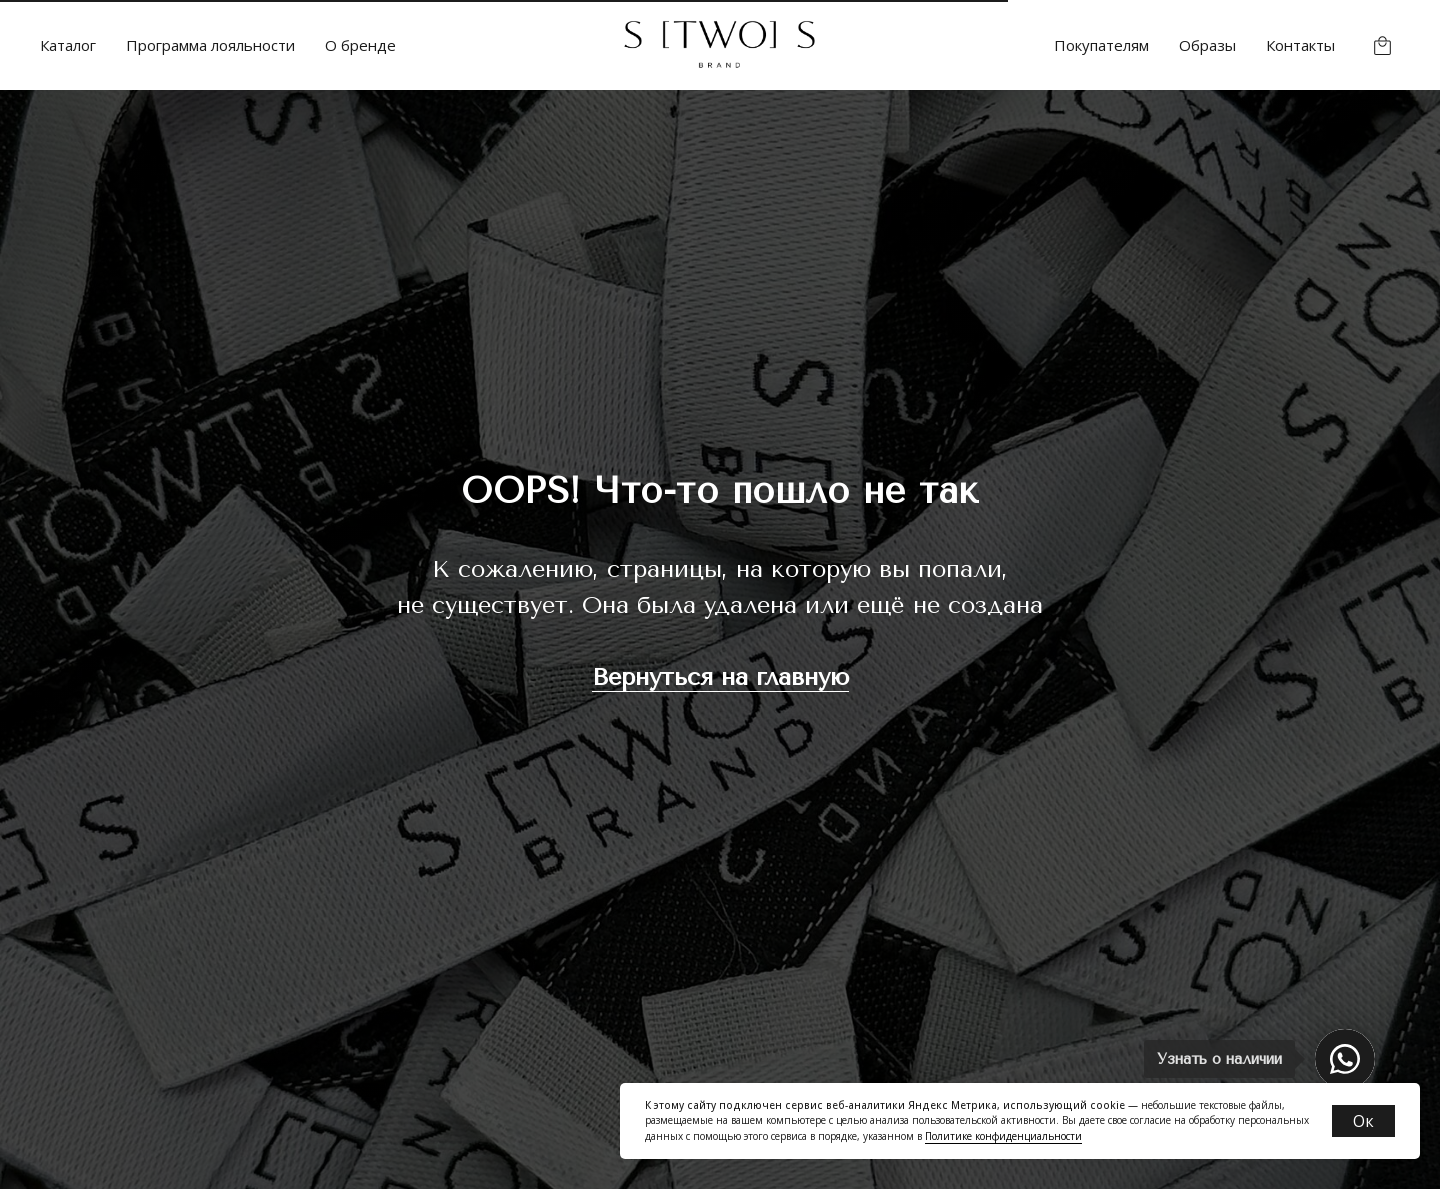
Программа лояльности (210, 45)
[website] (1382, 45)
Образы (1207, 45)
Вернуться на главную (720, 677)
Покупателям (1101, 45)
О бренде (360, 45)
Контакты (1300, 45)
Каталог (68, 45)
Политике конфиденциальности (1003, 1136)
